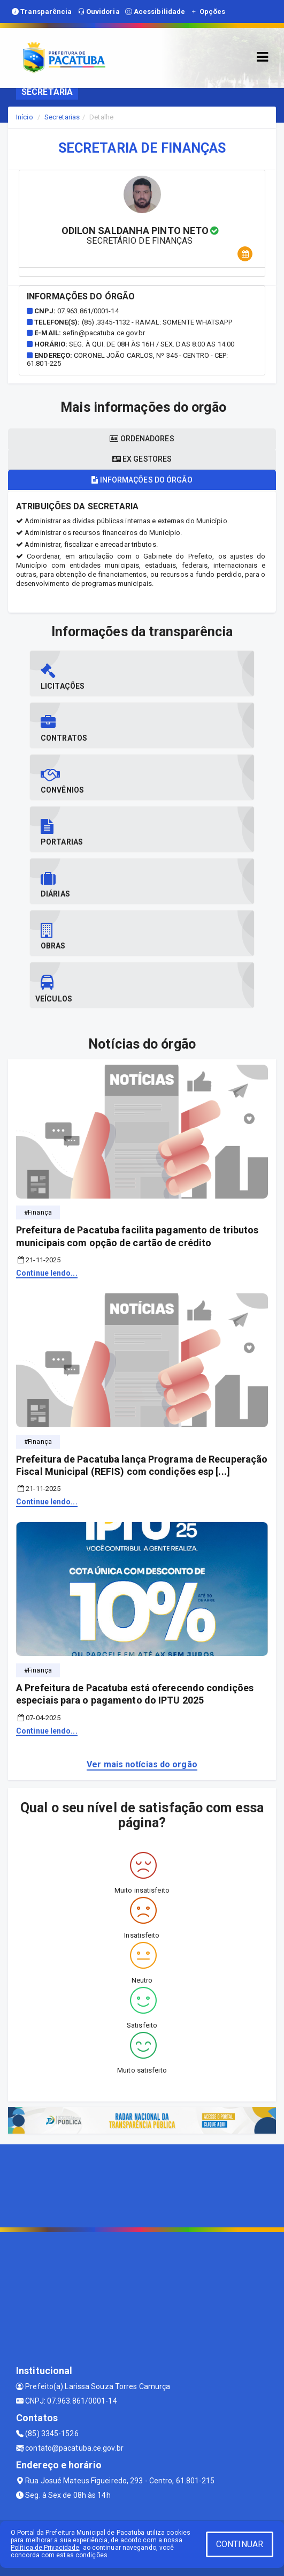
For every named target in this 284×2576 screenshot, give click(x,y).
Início (24, 117)
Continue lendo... (47, 1273)
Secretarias (62, 117)
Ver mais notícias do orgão (142, 1764)
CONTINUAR (239, 2544)
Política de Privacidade (45, 2547)
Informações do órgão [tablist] (141, 480)
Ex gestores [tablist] (142, 459)
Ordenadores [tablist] (142, 438)
